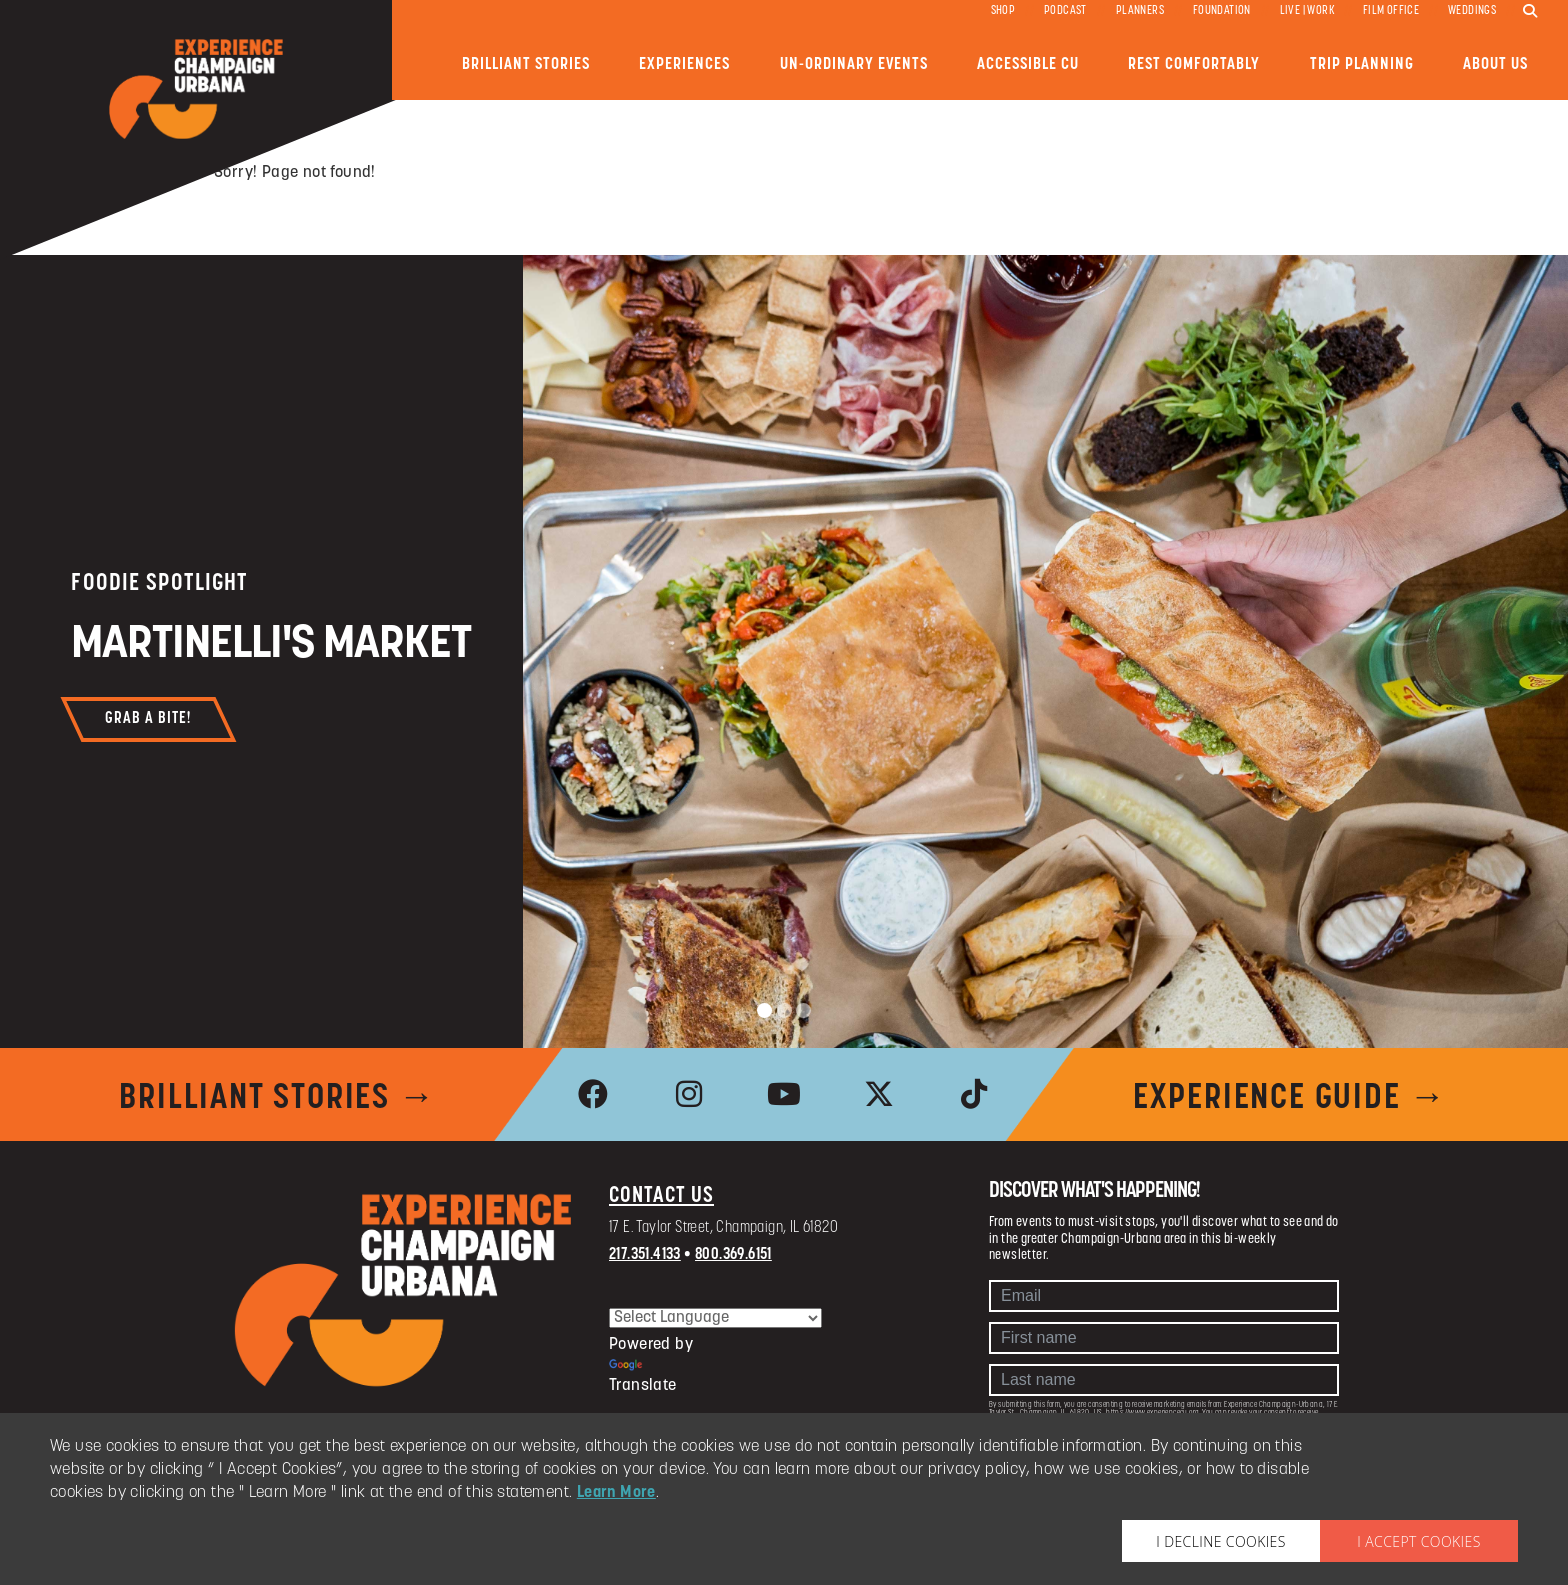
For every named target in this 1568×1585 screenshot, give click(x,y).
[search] (1530, 12)
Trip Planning (1362, 64)
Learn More (616, 1493)
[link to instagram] (689, 1094)
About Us (1495, 64)
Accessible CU (1028, 64)
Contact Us (661, 1196)
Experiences (684, 64)
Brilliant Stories (526, 64)
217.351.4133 (645, 1255)
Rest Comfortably (1194, 64)
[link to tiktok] (974, 1094)
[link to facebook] (594, 1094)
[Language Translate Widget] (715, 1318)
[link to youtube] (784, 1094)
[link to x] (879, 1094)
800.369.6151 (733, 1255)
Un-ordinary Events (854, 64)
